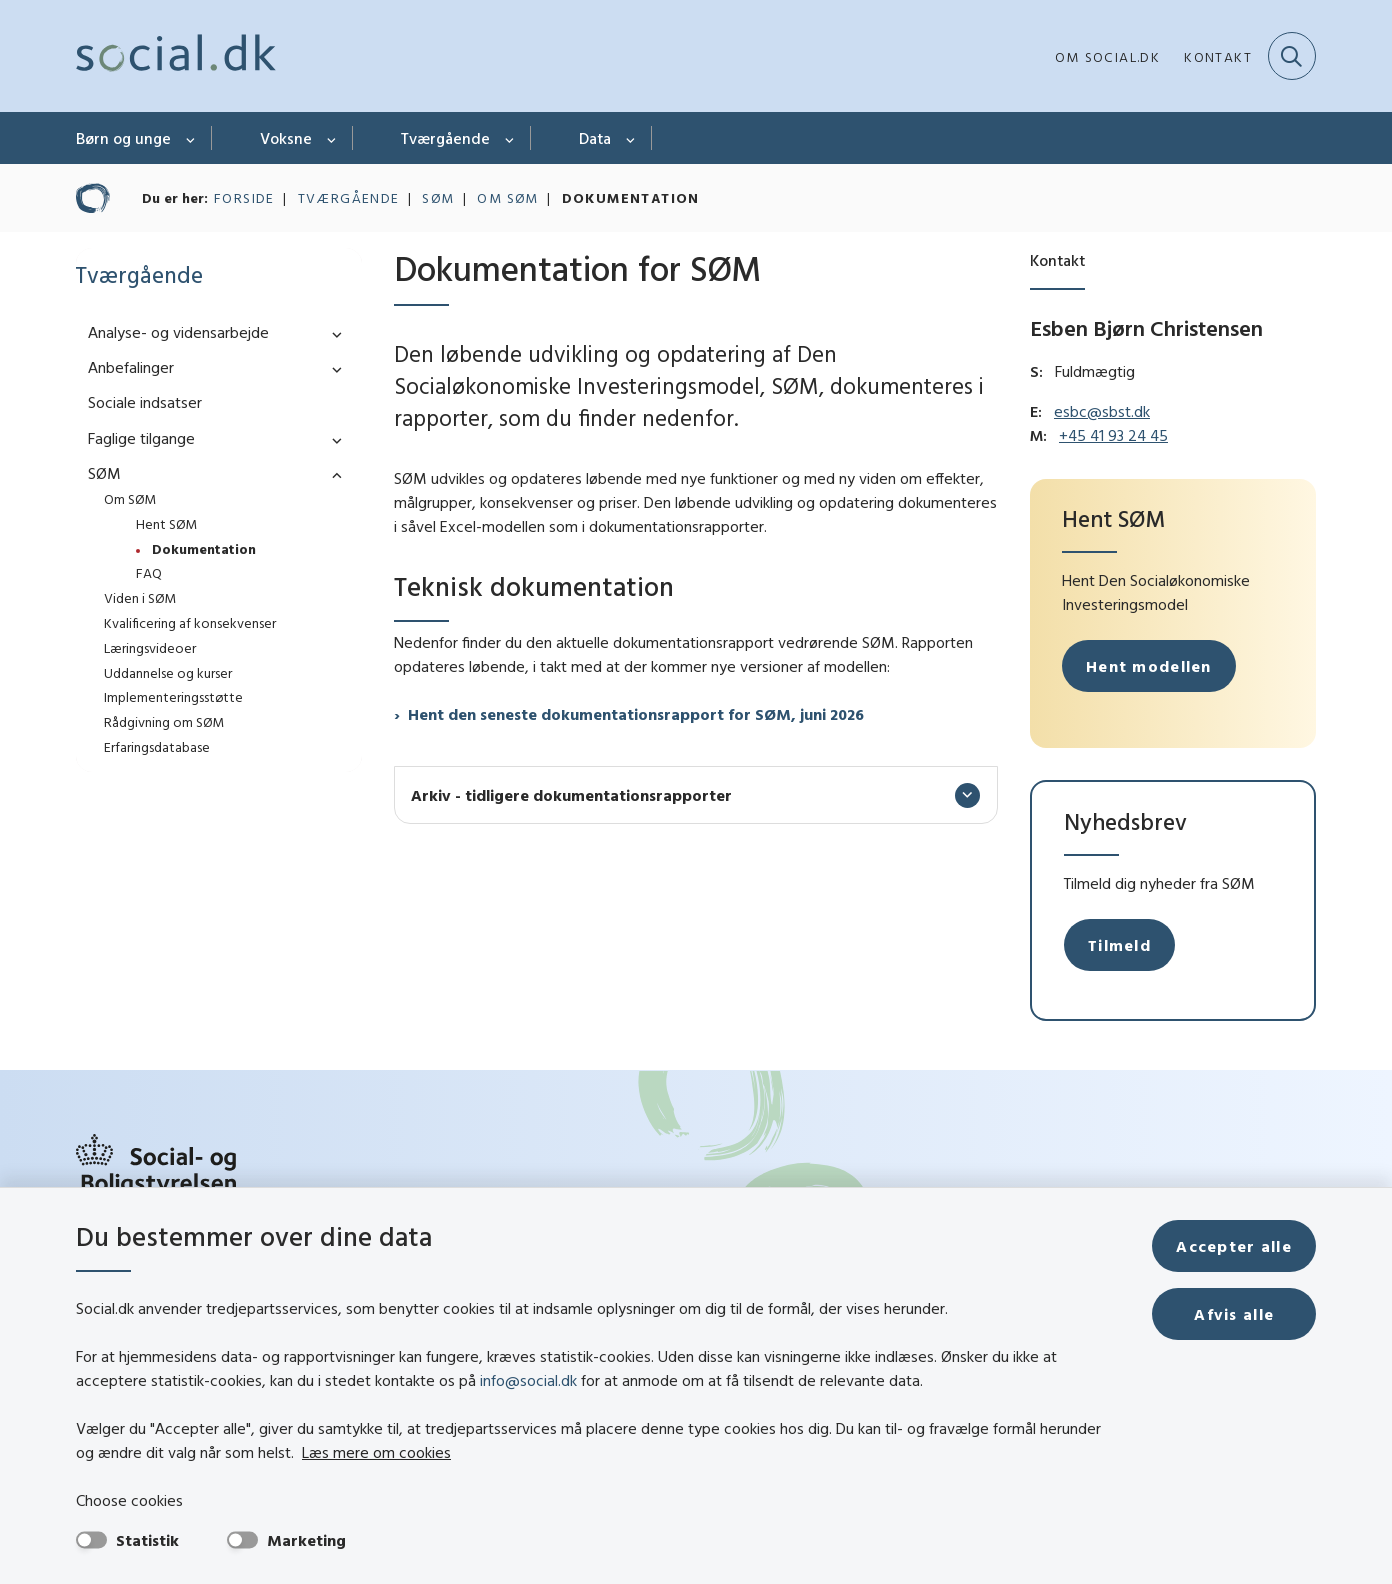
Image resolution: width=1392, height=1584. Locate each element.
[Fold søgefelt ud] (1292, 56)
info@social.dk (528, 1380)
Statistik (147, 1540)
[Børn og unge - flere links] (191, 138)
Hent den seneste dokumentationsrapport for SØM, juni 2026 (636, 714)
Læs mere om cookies (376, 1452)
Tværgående (445, 138)
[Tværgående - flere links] (510, 138)
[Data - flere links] (631, 138)
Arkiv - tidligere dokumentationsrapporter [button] (571, 795)
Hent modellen (1149, 666)
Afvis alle (1234, 1314)
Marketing (306, 1540)
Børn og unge (123, 138)
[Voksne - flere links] (332, 138)
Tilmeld (1119, 945)
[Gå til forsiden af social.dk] (176, 56)
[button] (332, 333)
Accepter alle (1234, 1246)
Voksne (286, 138)
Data (595, 138)
